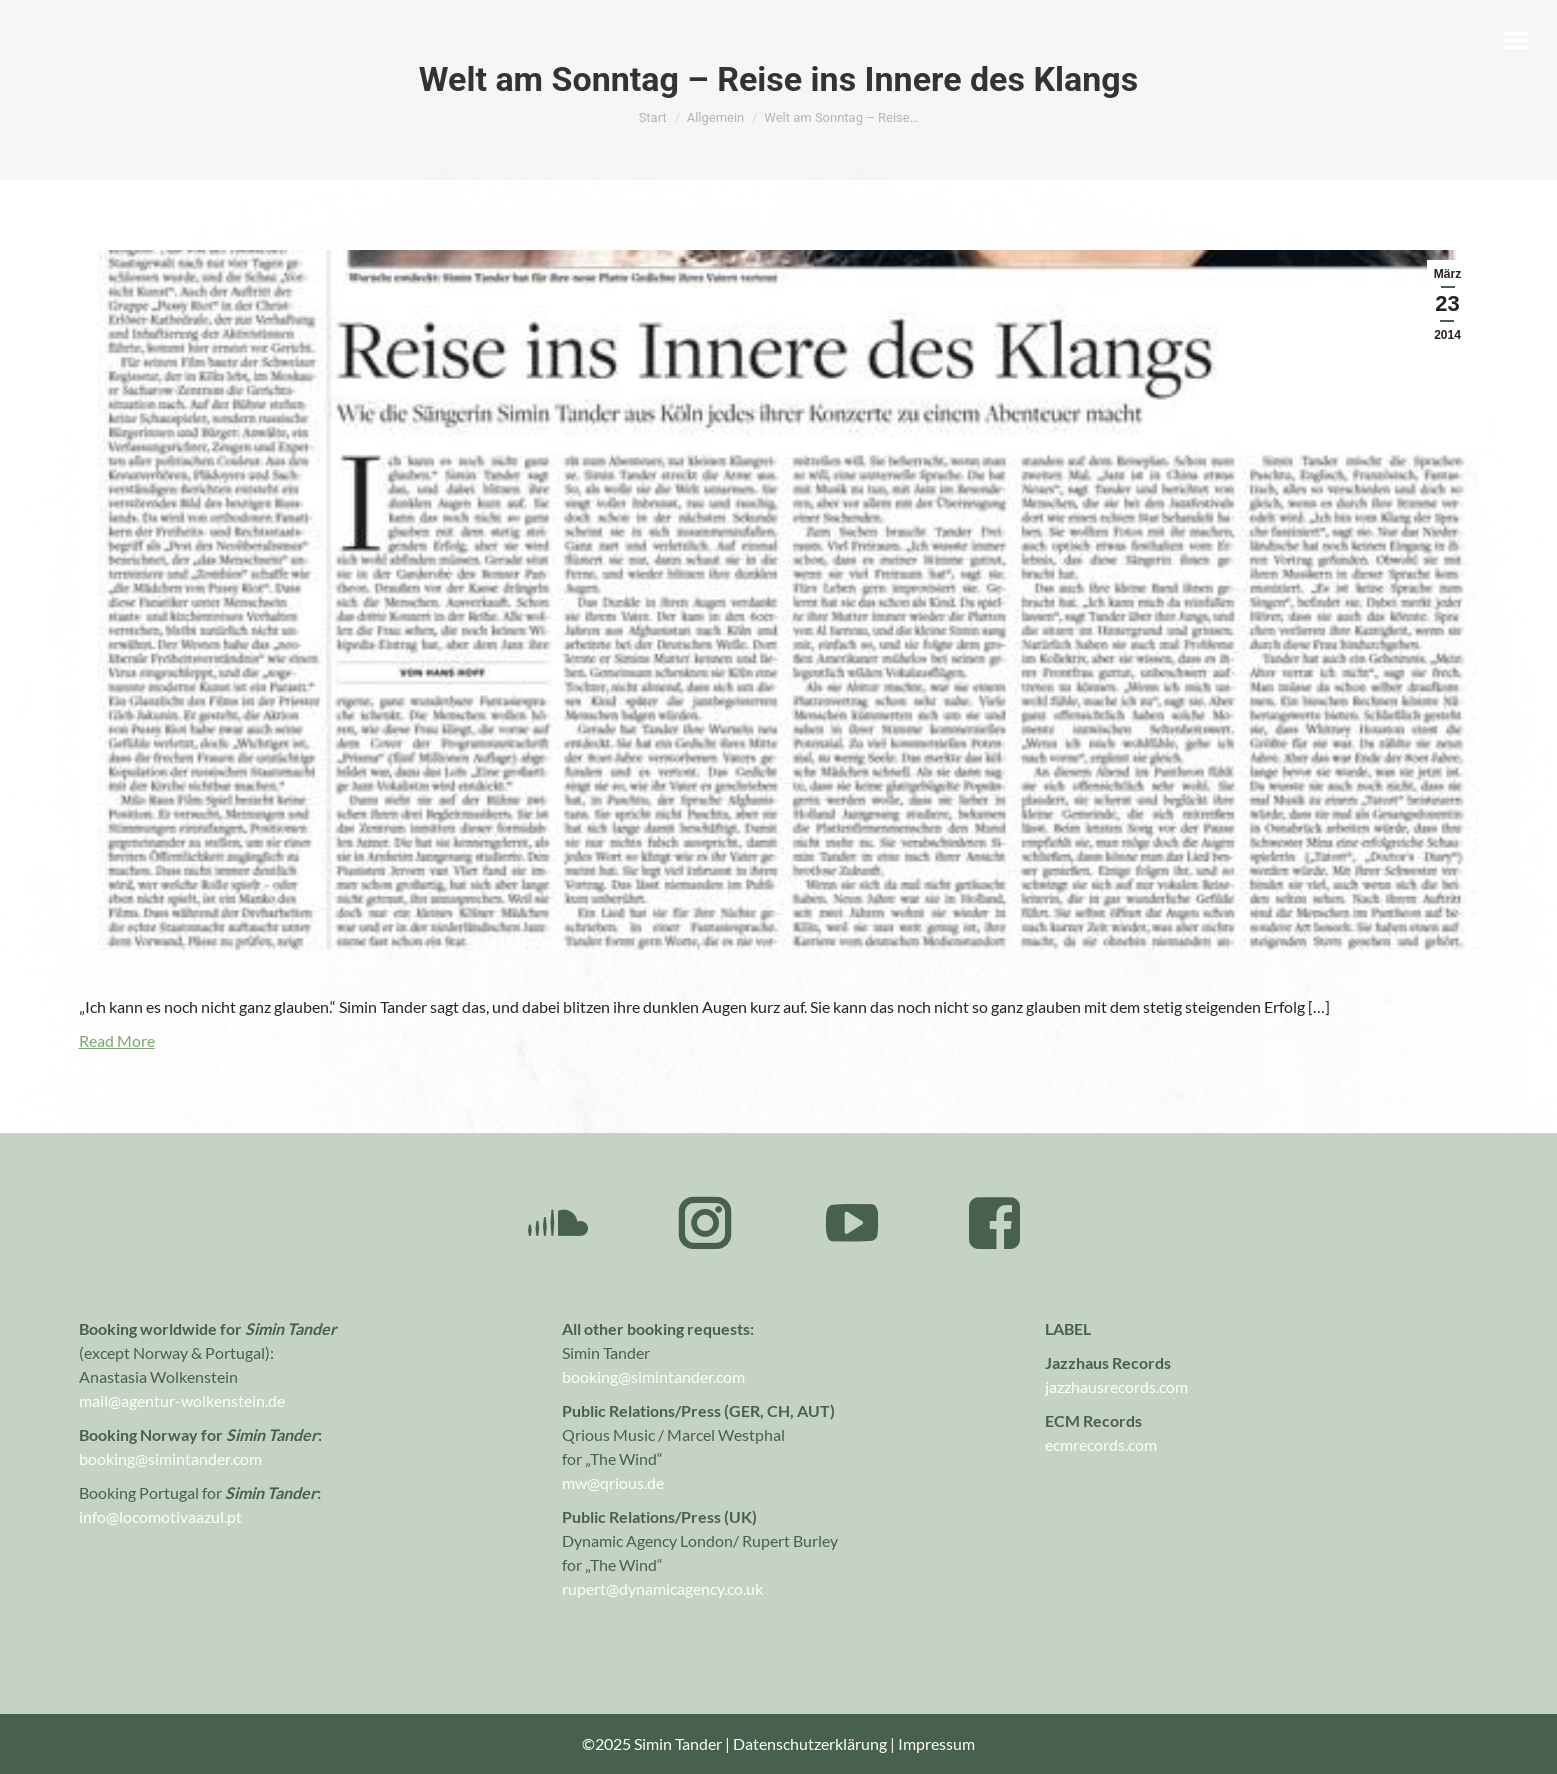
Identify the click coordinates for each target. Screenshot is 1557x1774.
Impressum (936, 1743)
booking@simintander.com (653, 1376)
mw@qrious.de (613, 1482)
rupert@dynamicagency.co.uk (662, 1588)
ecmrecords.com (1101, 1444)
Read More (117, 1040)
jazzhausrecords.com (1116, 1386)
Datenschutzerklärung (810, 1743)
